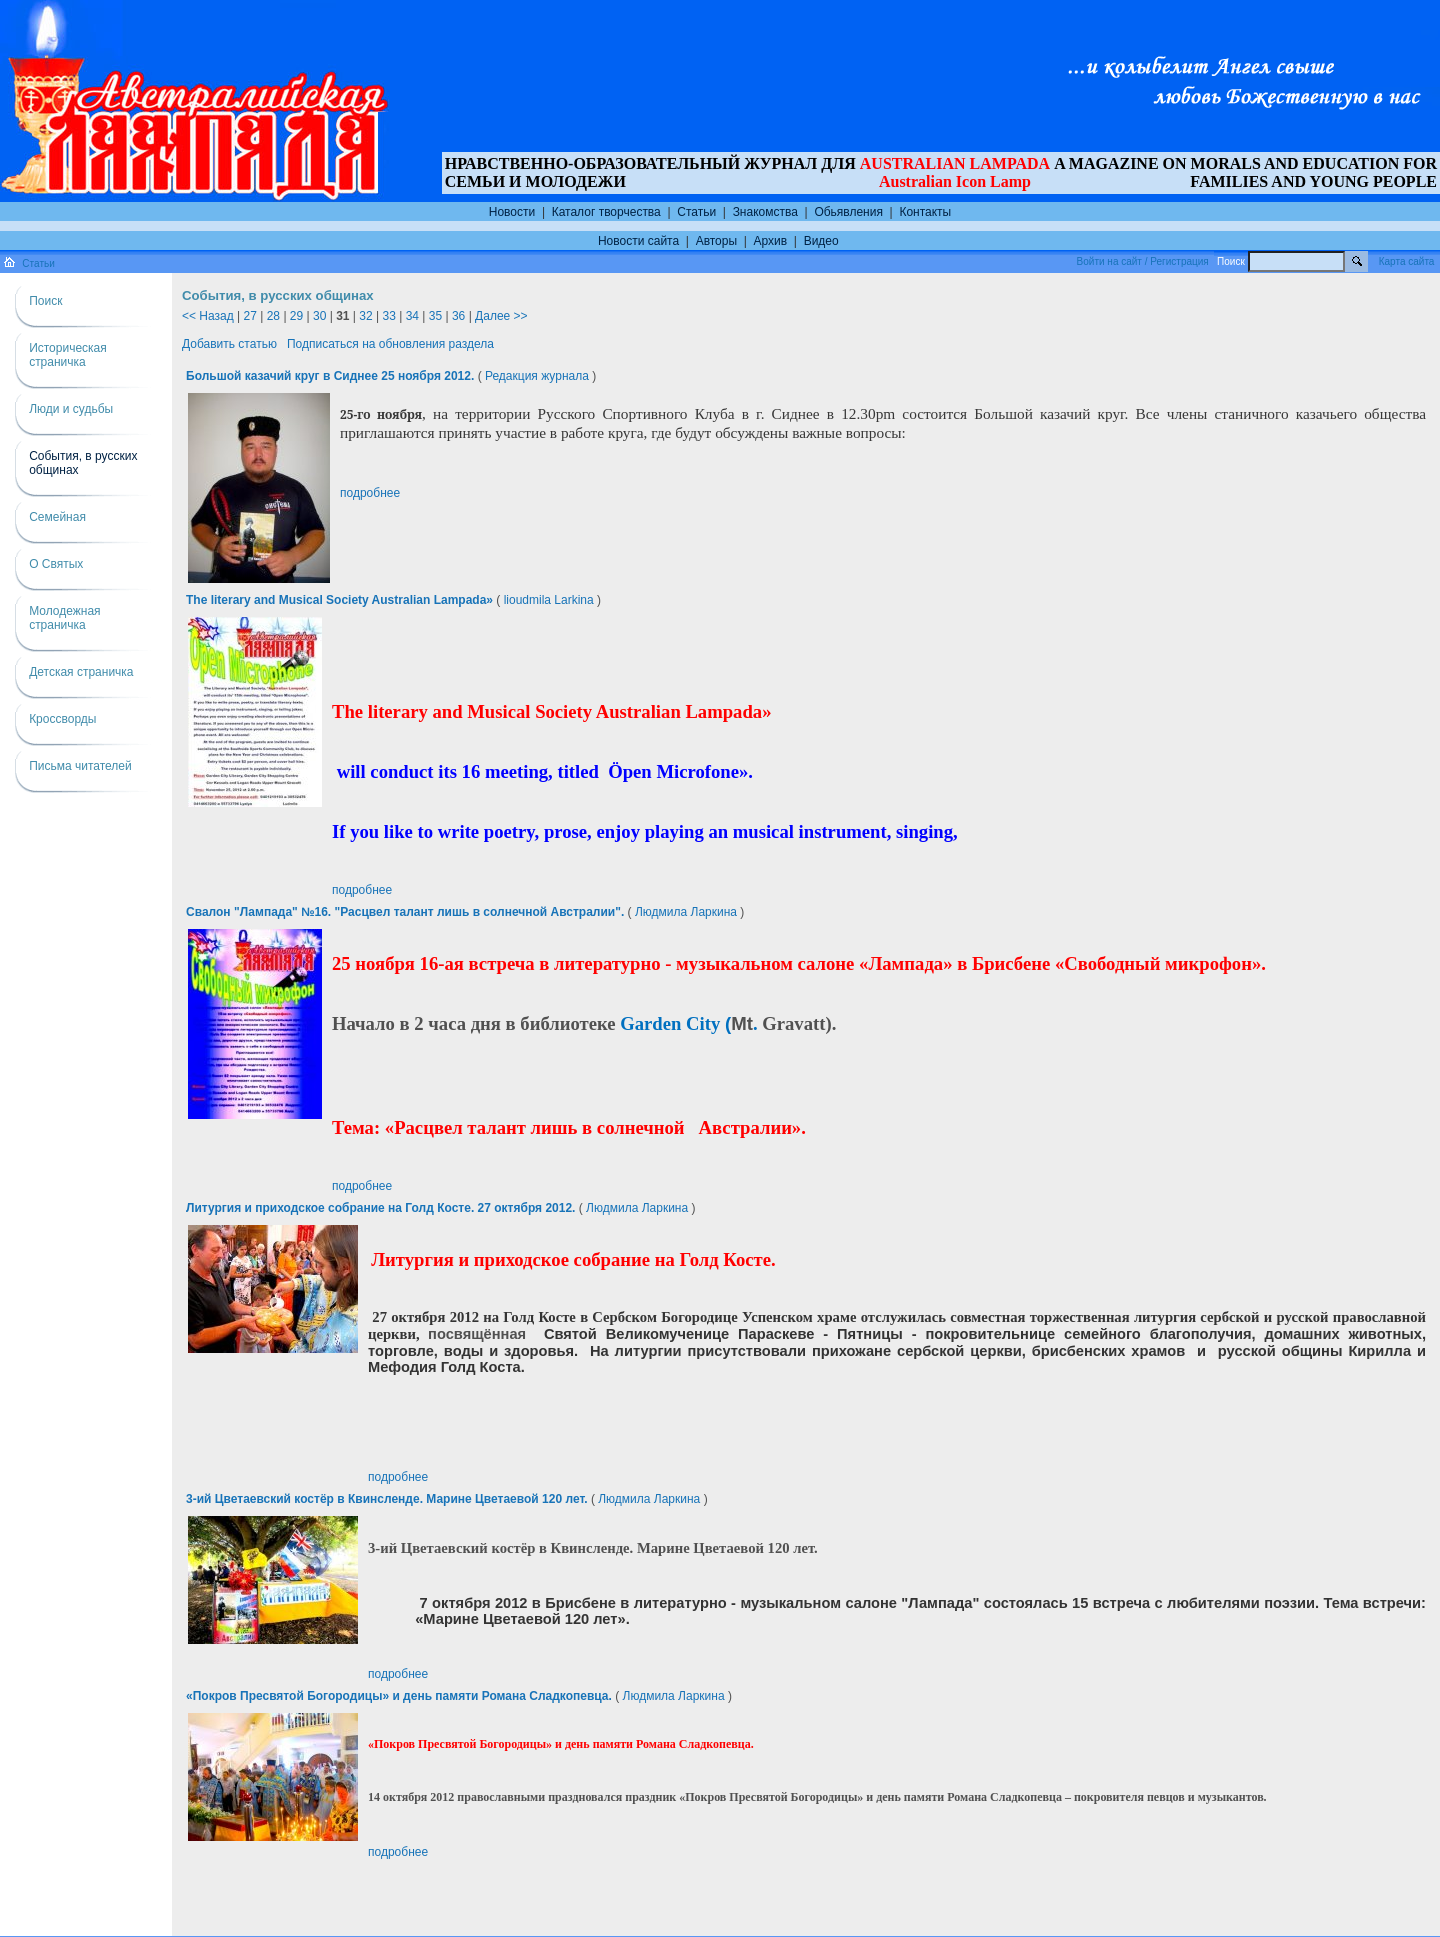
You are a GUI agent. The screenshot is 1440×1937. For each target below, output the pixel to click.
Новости (512, 212)
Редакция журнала (537, 376)
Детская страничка (81, 672)
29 (296, 316)
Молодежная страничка (64, 618)
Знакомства (765, 212)
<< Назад (208, 316)
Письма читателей (80, 766)
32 (365, 316)
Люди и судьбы (71, 409)
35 (435, 316)
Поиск (45, 301)
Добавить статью (229, 344)
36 (458, 316)
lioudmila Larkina (549, 600)
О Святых (56, 564)
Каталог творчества (606, 212)
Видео (821, 241)
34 (412, 316)
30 (319, 316)
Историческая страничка (68, 355)
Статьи (696, 212)
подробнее (370, 493)
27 (250, 316)
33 (388, 316)
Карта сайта (1407, 261)
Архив (771, 241)
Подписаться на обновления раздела (390, 344)
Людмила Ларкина (686, 912)
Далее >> (501, 316)
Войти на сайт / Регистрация (1143, 261)
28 (273, 316)
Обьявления (848, 212)
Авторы (716, 241)
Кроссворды (62, 719)
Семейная (57, 517)
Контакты (925, 212)
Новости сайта (638, 241)
